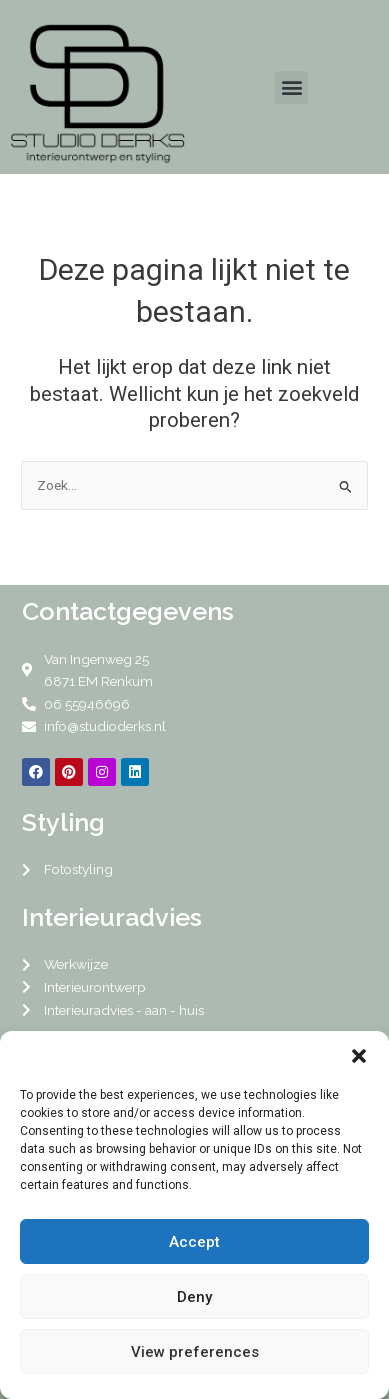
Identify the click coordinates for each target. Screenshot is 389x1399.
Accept (194, 1242)
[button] (359, 1056)
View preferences (195, 1352)
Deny (194, 1297)
